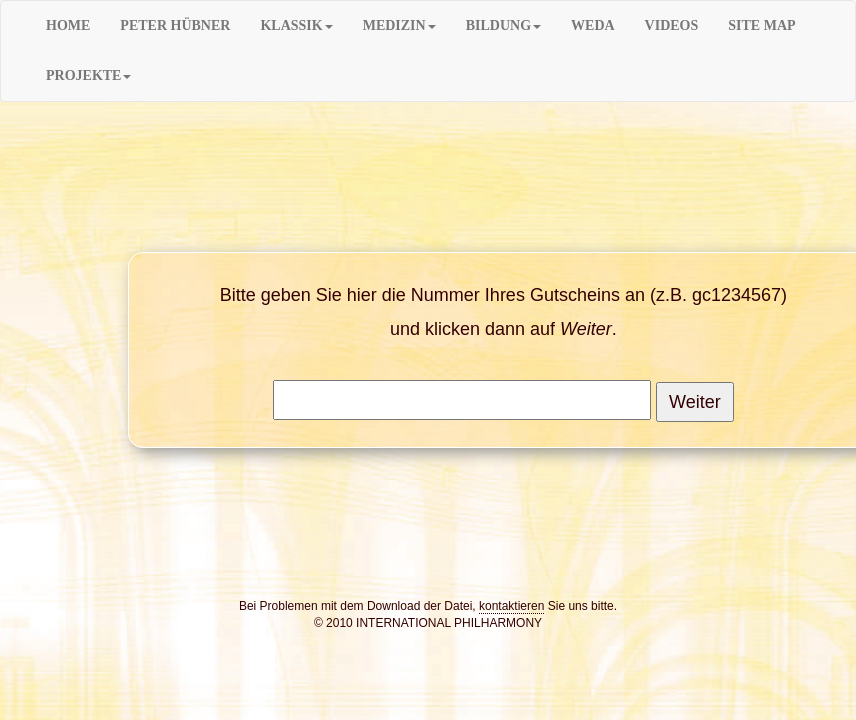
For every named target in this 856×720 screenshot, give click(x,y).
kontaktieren (511, 606)
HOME (68, 25)
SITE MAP (761, 25)
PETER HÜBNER (175, 25)
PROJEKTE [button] (88, 75)
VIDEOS (672, 25)
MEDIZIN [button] (399, 25)
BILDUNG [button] (503, 25)
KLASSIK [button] (296, 25)
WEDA (593, 25)
